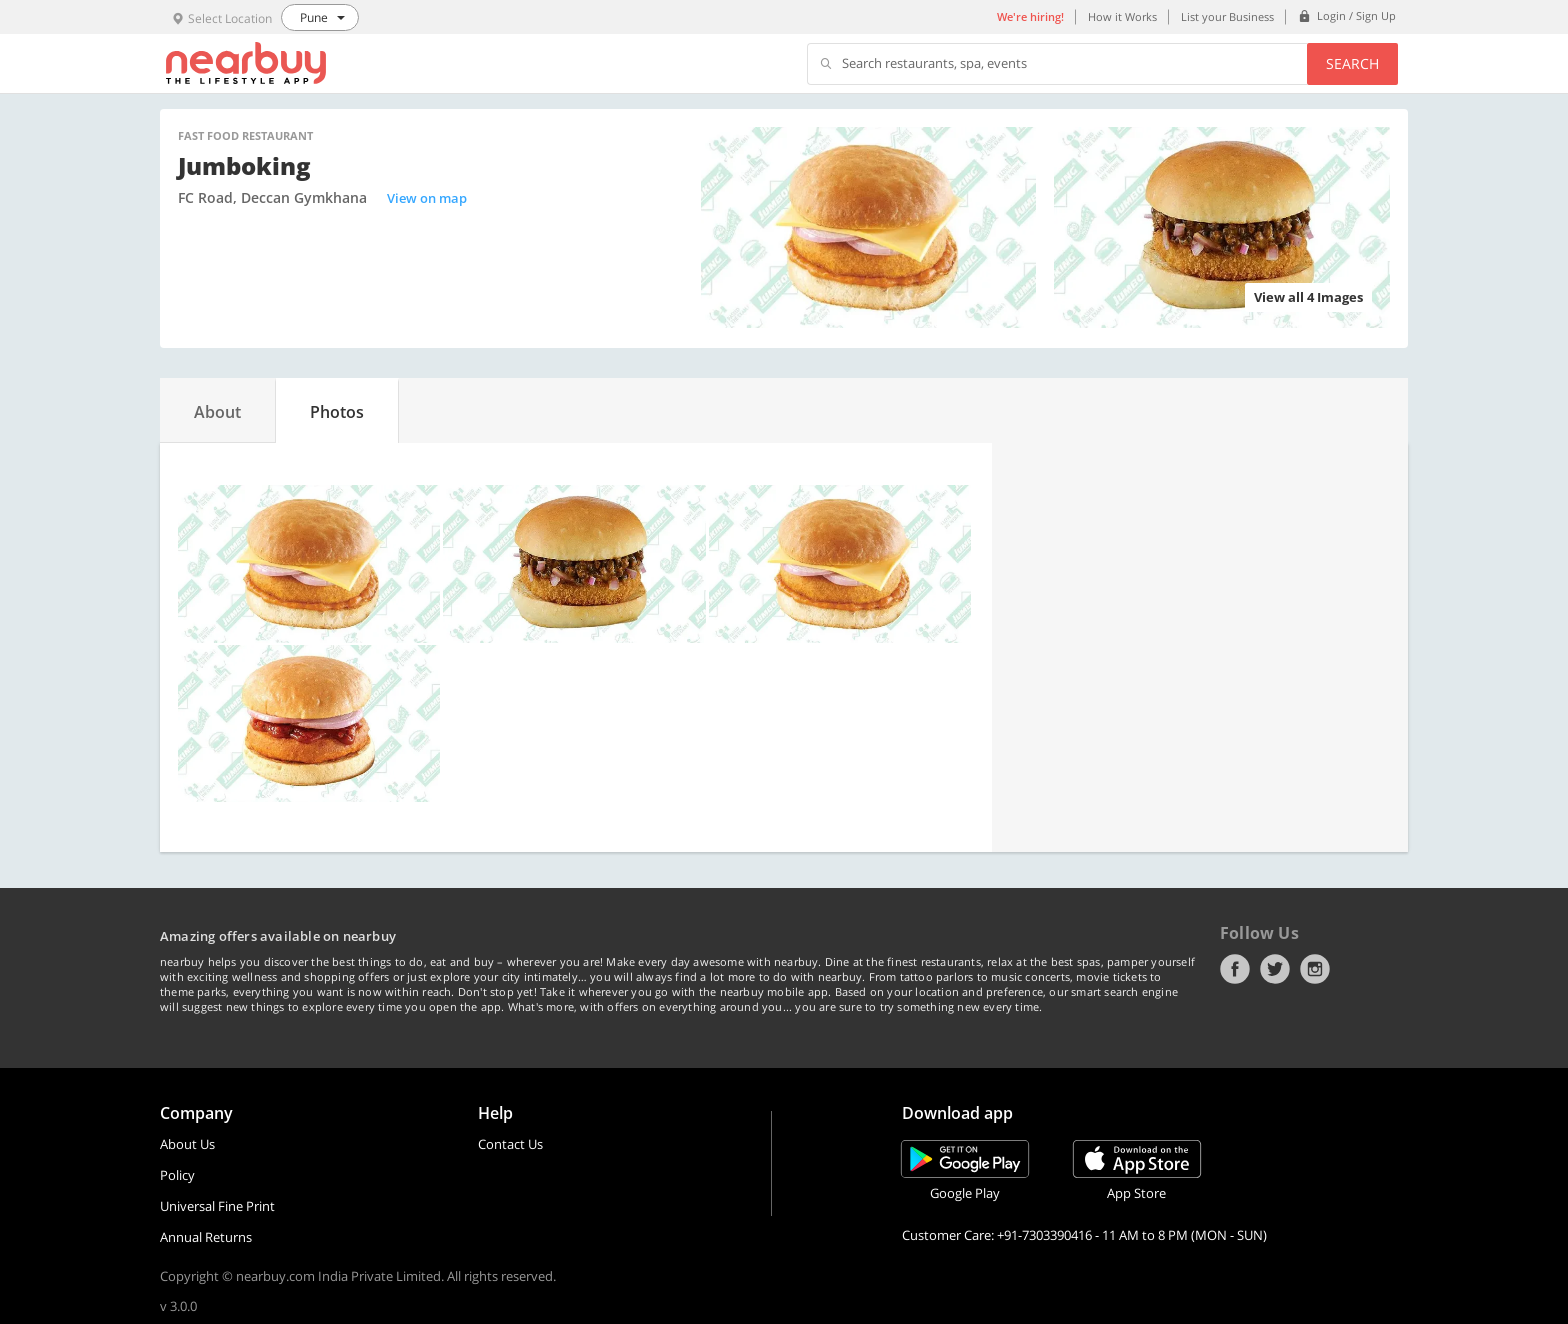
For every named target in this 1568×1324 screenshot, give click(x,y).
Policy (177, 1175)
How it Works (1122, 16)
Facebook (1235, 969)
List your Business (1227, 16)
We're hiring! (1030, 16)
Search (1352, 63)
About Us (187, 1144)
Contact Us (510, 1144)
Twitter (1275, 969)
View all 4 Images (1308, 297)
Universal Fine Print (217, 1206)
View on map (427, 198)
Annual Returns (206, 1237)
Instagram (1315, 969)
